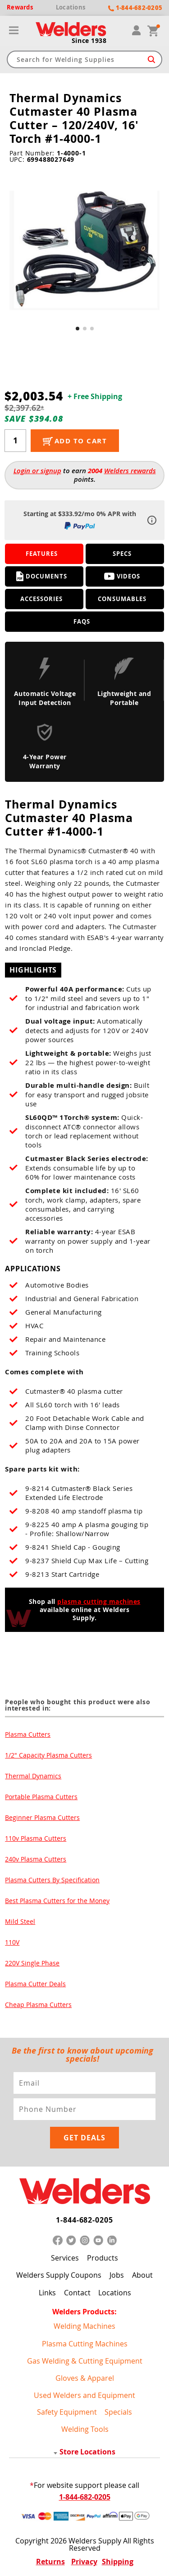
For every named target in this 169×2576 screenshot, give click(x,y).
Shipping (117, 2562)
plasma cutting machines (99, 1601)
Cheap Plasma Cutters (38, 2004)
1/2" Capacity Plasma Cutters (48, 1755)
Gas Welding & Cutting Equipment (84, 2361)
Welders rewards (130, 470)
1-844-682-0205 (84, 2220)
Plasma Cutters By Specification (52, 1880)
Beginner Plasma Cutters (42, 1817)
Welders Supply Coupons (58, 2275)
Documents (41, 576)
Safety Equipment (67, 2412)
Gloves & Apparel (84, 2378)
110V (12, 1942)
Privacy (84, 2562)
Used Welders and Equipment (84, 2395)
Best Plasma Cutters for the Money (57, 1900)
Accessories (41, 599)
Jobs (117, 2275)
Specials (118, 2412)
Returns (50, 2562)
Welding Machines (84, 2326)
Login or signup (37, 470)
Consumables (122, 599)
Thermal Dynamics (33, 1776)
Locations (114, 2293)
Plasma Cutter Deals (35, 1983)
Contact (77, 2293)
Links (47, 2293)
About (142, 2275)
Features (42, 554)
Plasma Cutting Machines (85, 2344)
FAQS (81, 621)
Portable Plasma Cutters (41, 1796)
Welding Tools (85, 2429)
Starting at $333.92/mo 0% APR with (79, 519)
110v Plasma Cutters (35, 1838)
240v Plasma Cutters (35, 1859)
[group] (84, 250)
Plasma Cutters (27, 1734)
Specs (122, 554)
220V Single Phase (32, 1963)
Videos (122, 576)
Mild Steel (20, 1921)
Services (65, 2258)
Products (102, 2258)
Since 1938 (89, 41)
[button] (77, 328)
